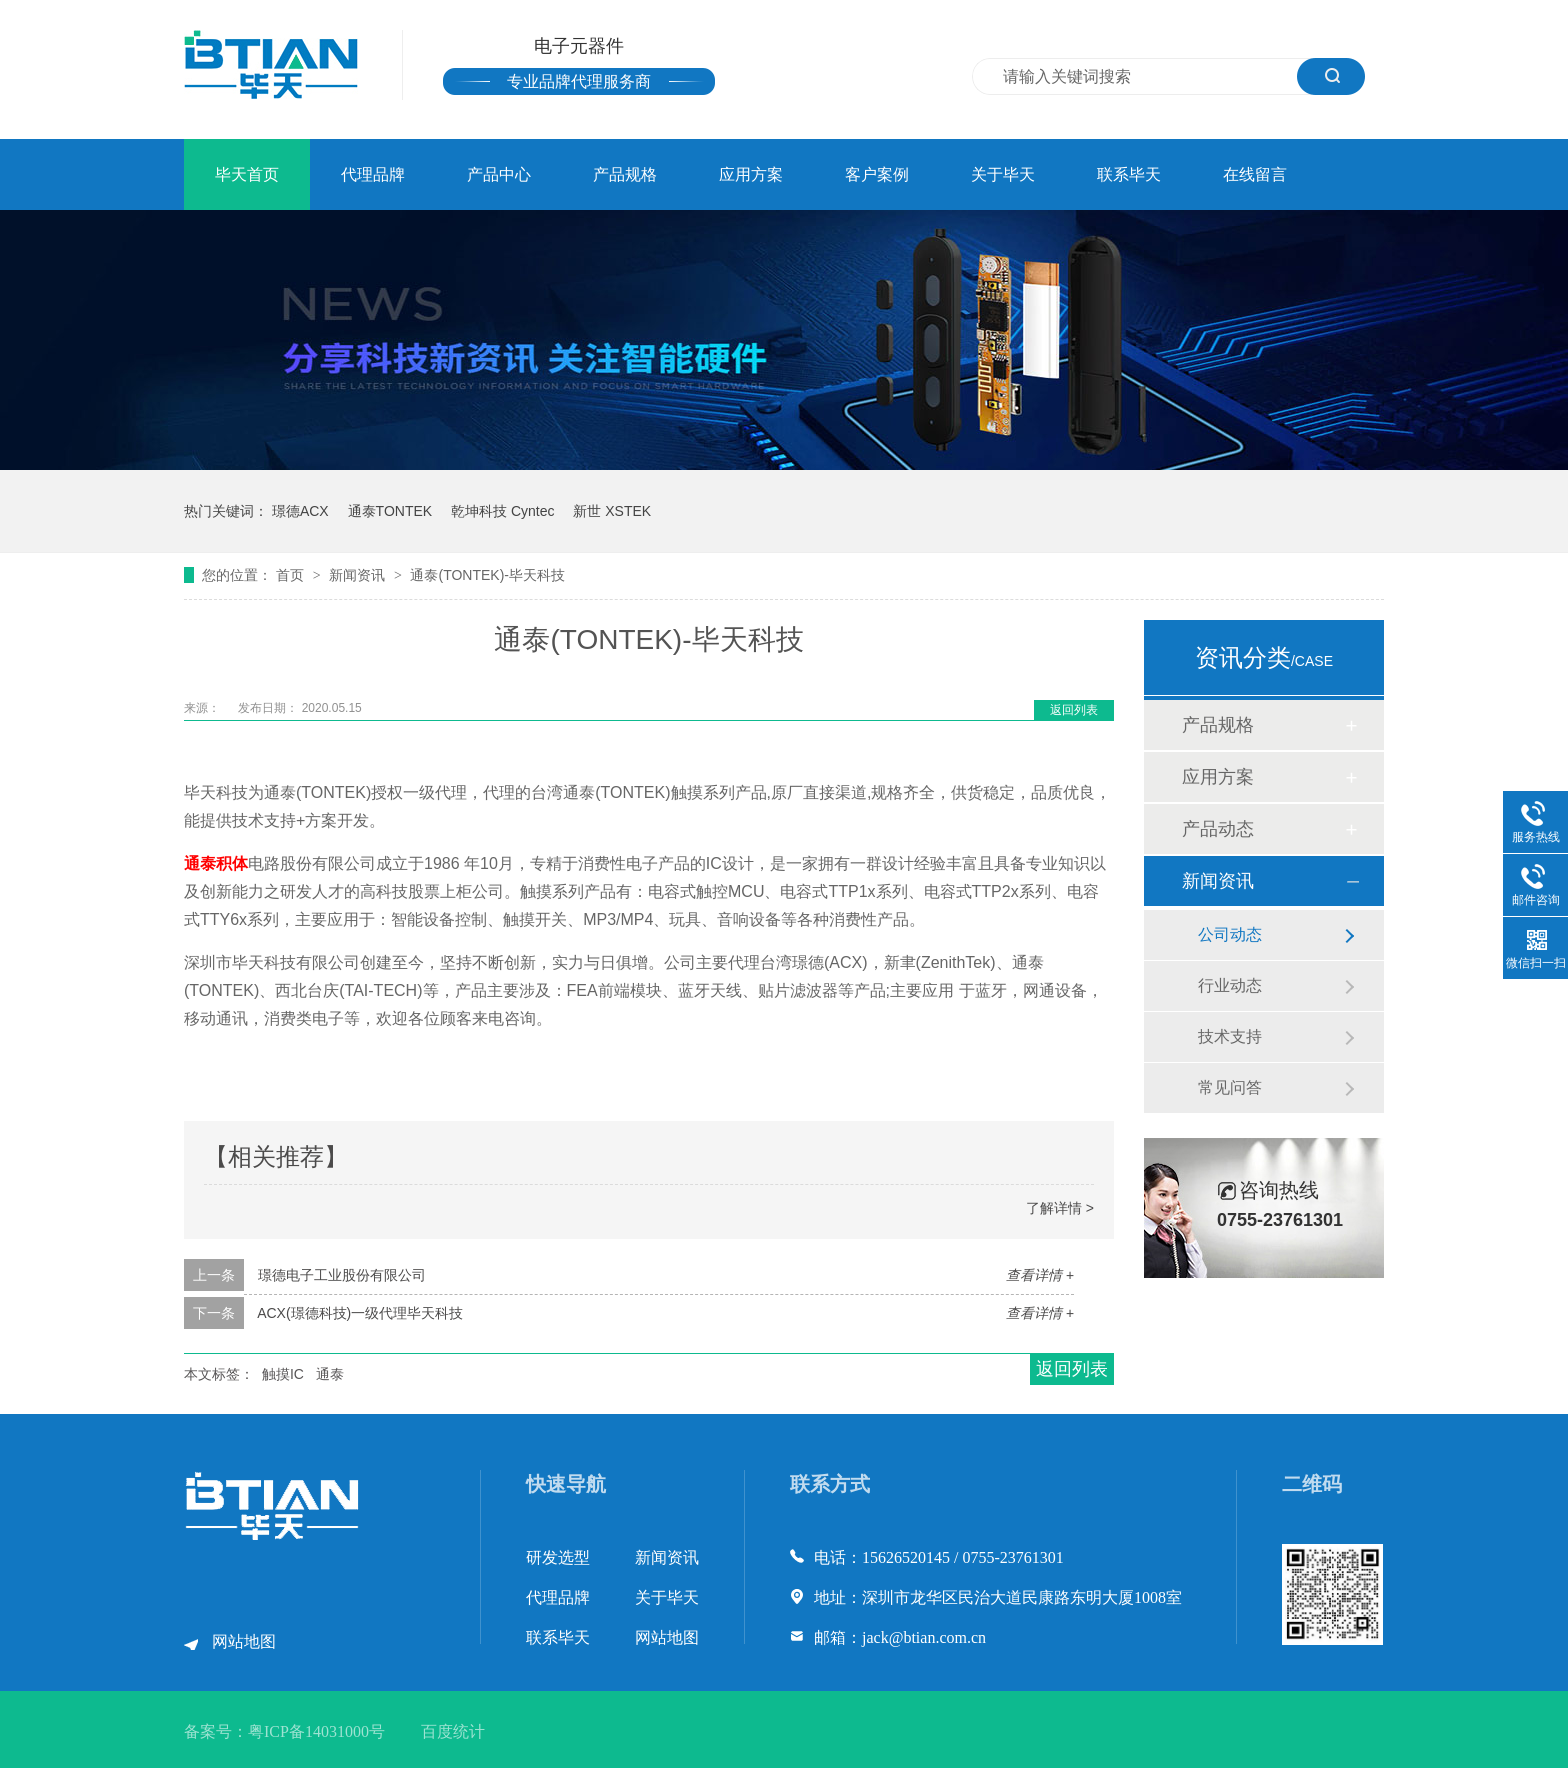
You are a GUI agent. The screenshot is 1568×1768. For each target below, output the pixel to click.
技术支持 (1230, 1036)
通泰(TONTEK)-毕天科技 (487, 575)
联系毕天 (1129, 174)
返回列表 (1074, 710)
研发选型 (558, 1557)
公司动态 (1230, 934)
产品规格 (625, 174)
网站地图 (244, 1641)
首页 (292, 575)
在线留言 (1255, 174)
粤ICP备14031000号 (316, 1731)
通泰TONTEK (390, 511)
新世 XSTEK (612, 511)
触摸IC (283, 1374)
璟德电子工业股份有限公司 (342, 1275)
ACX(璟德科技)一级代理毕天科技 (360, 1313)
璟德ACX (300, 511)
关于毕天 (1003, 174)
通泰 (330, 1374)
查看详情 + (1040, 1275)
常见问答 (1230, 1087)
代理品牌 (373, 174)
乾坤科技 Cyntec (502, 511)
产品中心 (499, 174)
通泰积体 (216, 863)
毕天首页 (247, 174)
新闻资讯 (359, 575)
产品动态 (1218, 829)
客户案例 (877, 174)
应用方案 (751, 174)
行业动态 (1230, 985)
